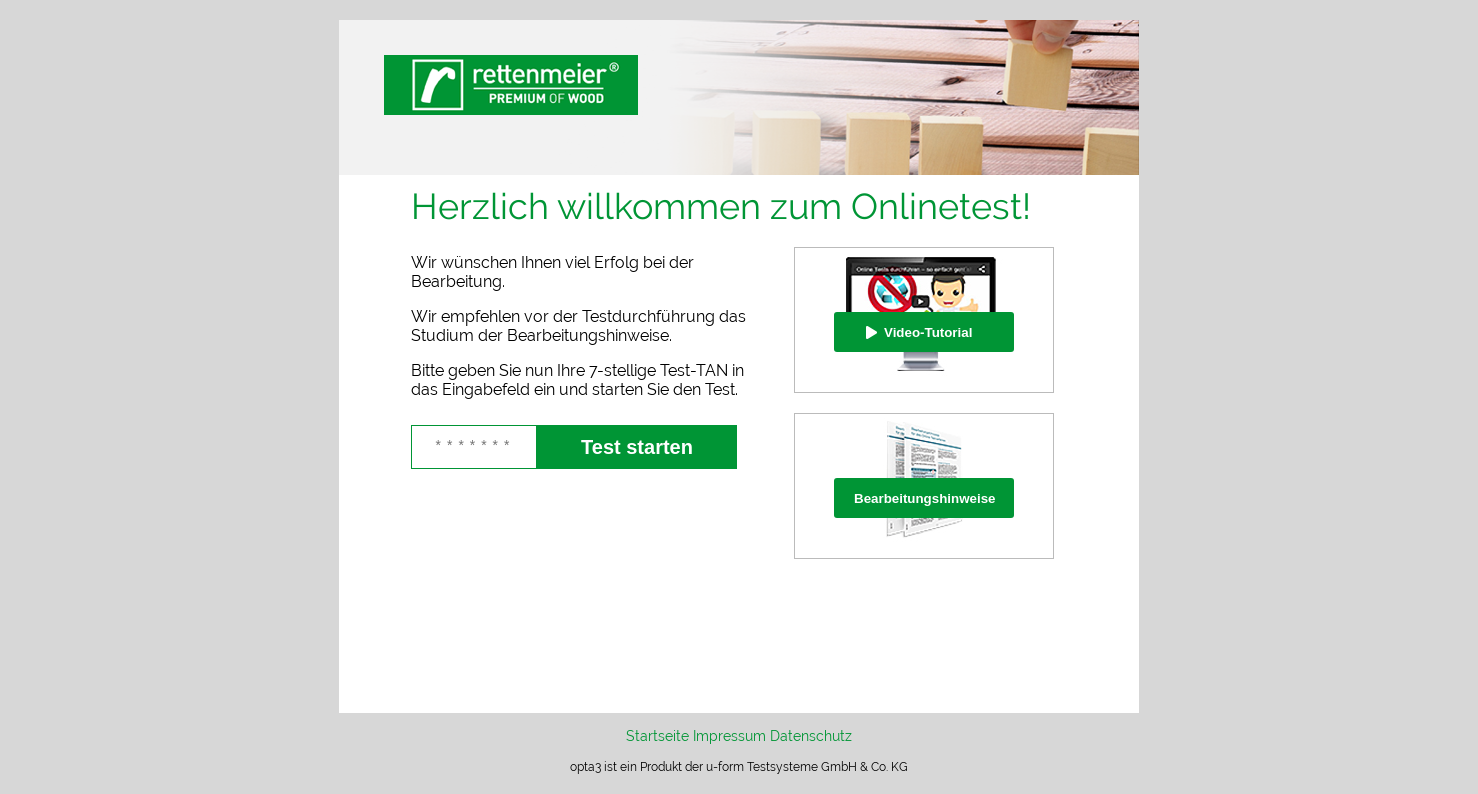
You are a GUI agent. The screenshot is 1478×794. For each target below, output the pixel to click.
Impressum (729, 736)
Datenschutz (811, 736)
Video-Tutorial (928, 332)
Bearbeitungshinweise (924, 498)
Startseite (657, 736)
